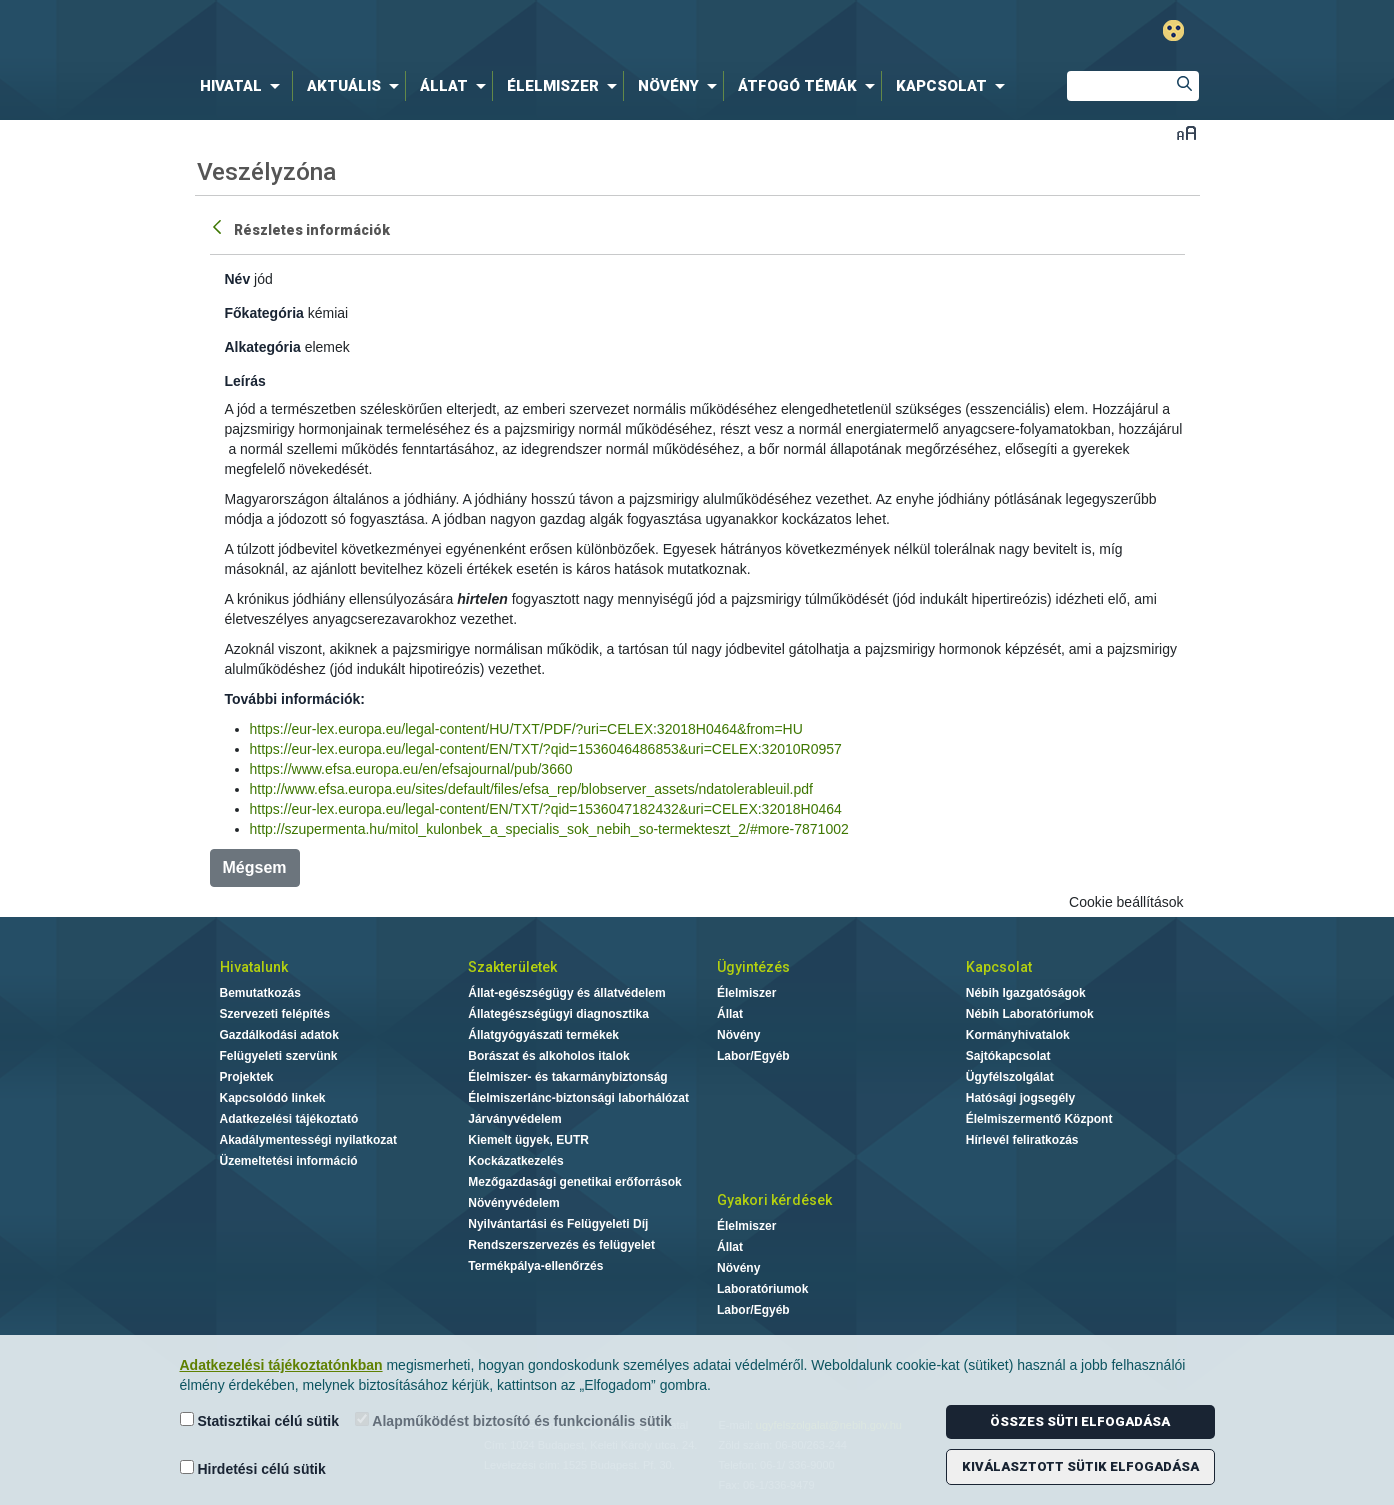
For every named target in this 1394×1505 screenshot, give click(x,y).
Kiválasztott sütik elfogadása (1080, 1466)
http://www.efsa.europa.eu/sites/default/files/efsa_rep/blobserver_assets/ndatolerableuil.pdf (531, 789)
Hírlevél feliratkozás (1022, 1140)
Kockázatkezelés (515, 1161)
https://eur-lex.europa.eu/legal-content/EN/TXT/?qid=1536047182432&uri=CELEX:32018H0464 (546, 809)
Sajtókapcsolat (1008, 1056)
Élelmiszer (746, 993)
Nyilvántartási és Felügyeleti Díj (558, 1224)
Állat (730, 1014)
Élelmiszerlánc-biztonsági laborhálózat (578, 1098)
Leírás (245, 381)
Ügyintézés (753, 967)
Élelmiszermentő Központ (1039, 1119)
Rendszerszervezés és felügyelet (561, 1245)
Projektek (247, 1077)
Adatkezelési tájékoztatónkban (281, 1365)
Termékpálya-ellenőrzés (535, 1266)
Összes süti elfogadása (1080, 1421)
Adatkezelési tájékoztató (289, 1119)
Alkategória (263, 347)
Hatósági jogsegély (1020, 1098)
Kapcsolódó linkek (273, 1098)
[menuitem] (244, 86)
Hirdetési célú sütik (253, 1468)
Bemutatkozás (260, 993)
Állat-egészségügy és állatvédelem (566, 993)
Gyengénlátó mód (1173, 30)
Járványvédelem (514, 1119)
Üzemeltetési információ (289, 1161)
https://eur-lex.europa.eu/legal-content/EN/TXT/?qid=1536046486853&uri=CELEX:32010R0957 (546, 749)
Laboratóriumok (762, 1289)
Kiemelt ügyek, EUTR (528, 1140)
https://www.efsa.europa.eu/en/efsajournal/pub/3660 (411, 769)
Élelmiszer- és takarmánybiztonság (567, 1077)
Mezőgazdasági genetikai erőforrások (574, 1182)
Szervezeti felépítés (275, 1014)
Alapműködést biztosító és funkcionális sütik (513, 1420)
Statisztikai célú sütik (260, 1420)
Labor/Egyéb (753, 1056)
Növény (738, 1035)
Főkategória (264, 313)
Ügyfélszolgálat (1010, 1077)
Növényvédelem (513, 1203)
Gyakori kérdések (774, 1200)
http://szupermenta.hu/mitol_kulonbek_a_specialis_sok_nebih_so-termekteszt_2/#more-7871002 (549, 829)
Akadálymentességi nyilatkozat (308, 1140)
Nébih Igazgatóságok (1026, 993)
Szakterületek (512, 967)
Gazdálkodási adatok (279, 1035)
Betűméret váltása (1186, 132)
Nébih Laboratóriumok (1030, 1014)
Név (238, 279)
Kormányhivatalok (1018, 1035)
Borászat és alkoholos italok (548, 1056)
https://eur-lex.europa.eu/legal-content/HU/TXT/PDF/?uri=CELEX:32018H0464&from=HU (526, 729)
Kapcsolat (999, 967)
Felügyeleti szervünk (279, 1056)
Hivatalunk (254, 967)
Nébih (484, 31)
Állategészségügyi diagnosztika (558, 1014)
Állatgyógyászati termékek (543, 1035)
